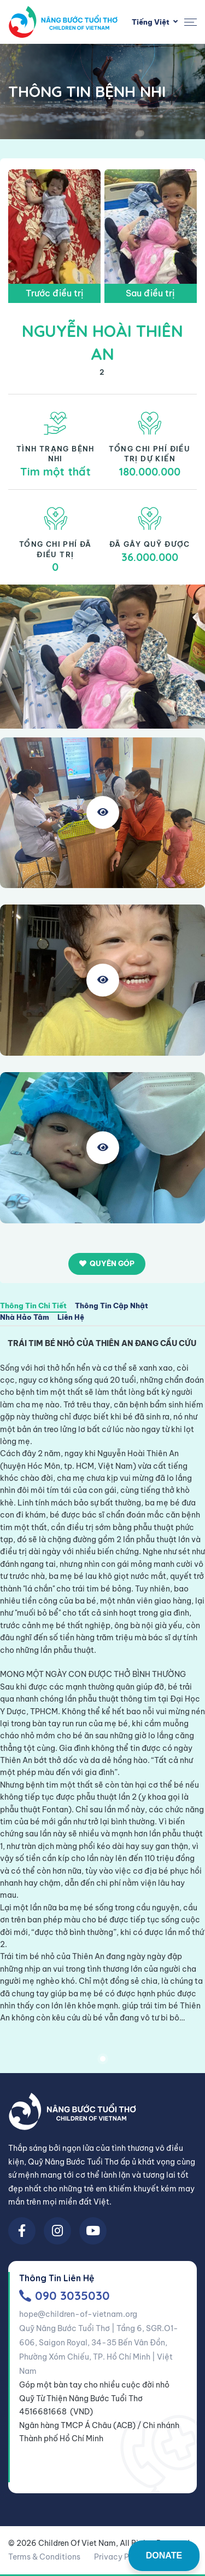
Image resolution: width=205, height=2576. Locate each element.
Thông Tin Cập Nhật (111, 1306)
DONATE (164, 2555)
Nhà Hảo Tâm (24, 1317)
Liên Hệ (70, 1317)
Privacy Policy (121, 2557)
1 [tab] (103, 2059)
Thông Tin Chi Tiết (33, 1306)
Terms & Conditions (44, 2557)
